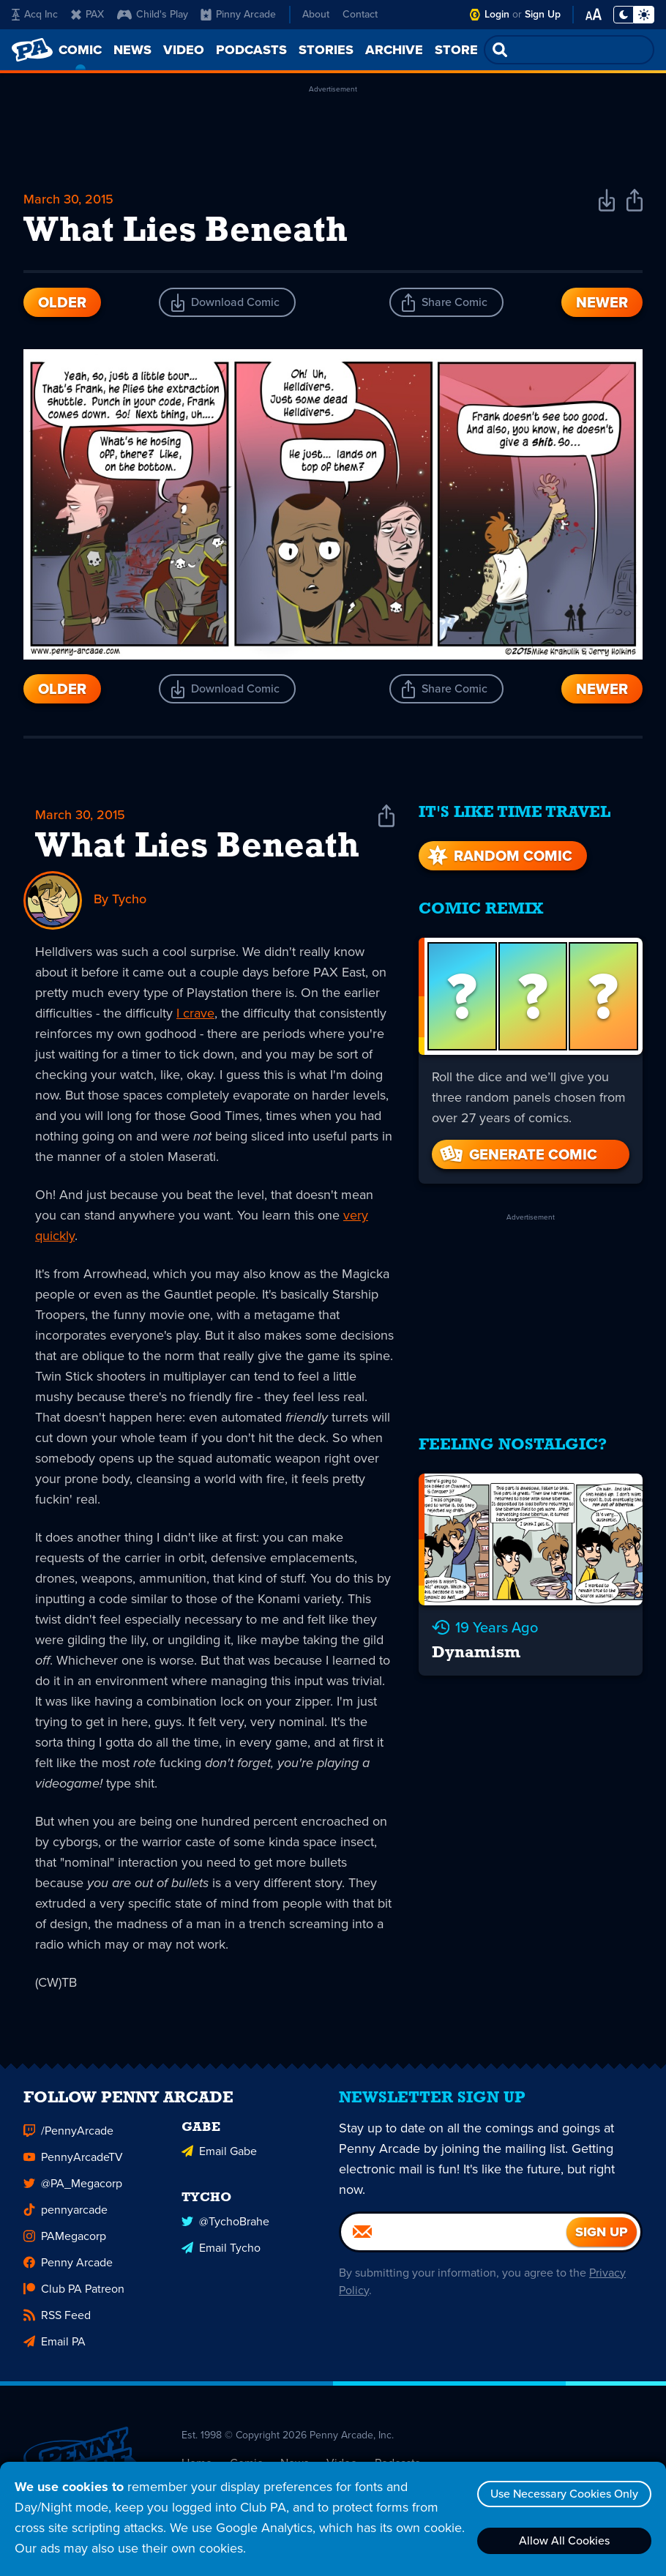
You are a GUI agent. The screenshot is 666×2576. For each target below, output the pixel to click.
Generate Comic (517, 1154)
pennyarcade (65, 2216)
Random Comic (498, 855)
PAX (87, 14)
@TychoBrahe (225, 2228)
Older (62, 302)
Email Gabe (219, 2157)
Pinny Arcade (238, 14)
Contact (360, 14)
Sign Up (543, 14)
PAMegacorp (64, 2242)
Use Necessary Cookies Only (564, 2493)
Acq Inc (35, 14)
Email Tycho (221, 2254)
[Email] (453, 2238)
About (315, 14)
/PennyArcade (68, 2137)
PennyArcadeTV (73, 2163)
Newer (602, 302)
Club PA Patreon (73, 2295)
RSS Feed (57, 2321)
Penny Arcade (68, 2268)
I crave (195, 1013)
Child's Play (152, 14)
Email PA (54, 2348)
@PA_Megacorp (72, 2189)
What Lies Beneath (197, 847)
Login (496, 14)
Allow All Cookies (564, 2540)
